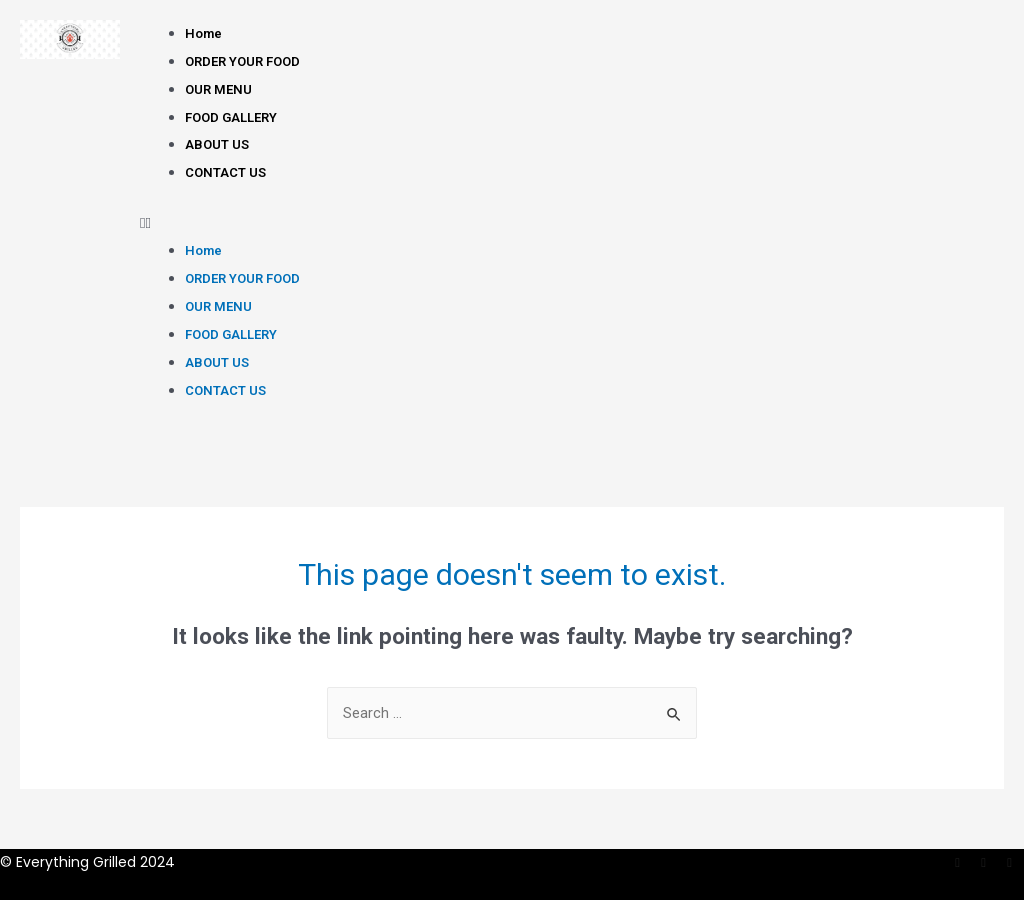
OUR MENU (218, 89)
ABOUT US (217, 144)
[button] (572, 224)
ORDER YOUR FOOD (242, 61)
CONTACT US (225, 172)
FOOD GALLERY (231, 117)
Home (203, 33)
